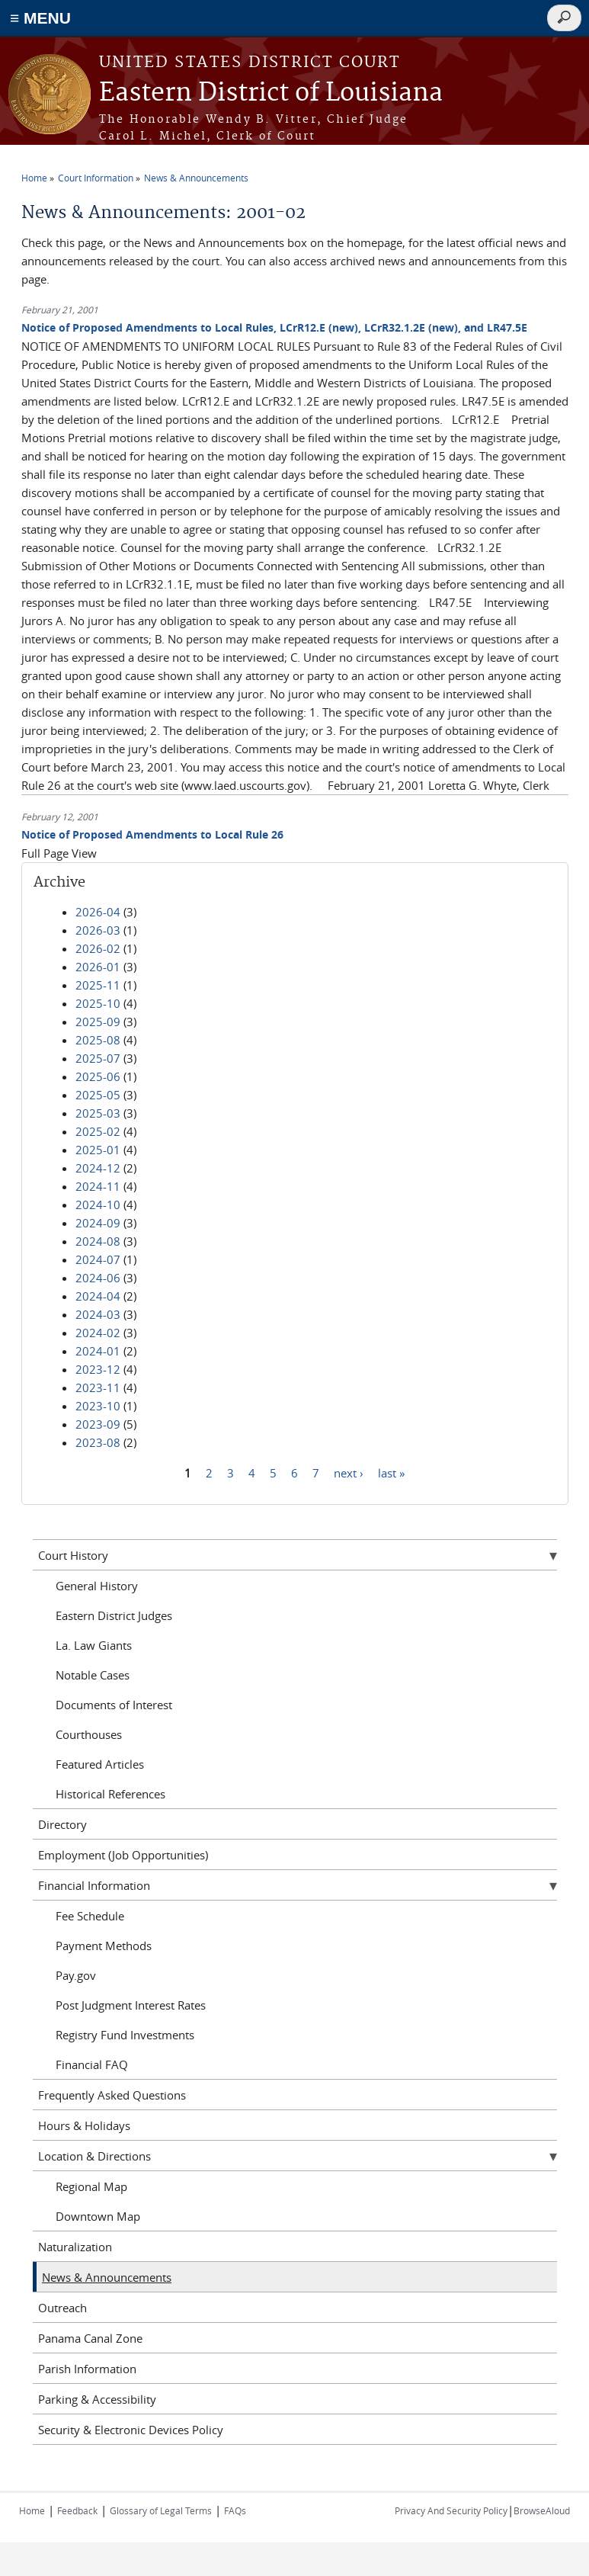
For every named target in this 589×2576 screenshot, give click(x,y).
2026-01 (97, 966)
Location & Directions (94, 2156)
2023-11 (97, 1387)
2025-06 (97, 1076)
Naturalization (75, 2246)
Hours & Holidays (84, 2125)
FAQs (235, 2510)
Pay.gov (76, 1975)
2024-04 (97, 1296)
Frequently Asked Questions (112, 2095)
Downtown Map (98, 2216)
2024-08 (97, 1241)
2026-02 (97, 948)
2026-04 (97, 911)
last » (391, 1472)
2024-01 (97, 1351)
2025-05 (97, 1094)
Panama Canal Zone (90, 2338)
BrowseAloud (542, 2510)
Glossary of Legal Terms (161, 2510)
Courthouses (89, 1734)
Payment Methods (104, 1945)
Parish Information (87, 2368)
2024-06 (97, 1277)
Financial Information (94, 1885)
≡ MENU (40, 18)
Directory (62, 1824)
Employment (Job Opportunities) (123, 1854)
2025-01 (97, 1149)
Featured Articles (100, 1764)
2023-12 (97, 1369)
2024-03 (97, 1314)
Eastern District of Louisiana (271, 93)
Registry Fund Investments (125, 2034)
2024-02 (97, 1332)
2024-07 (97, 1259)
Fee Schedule (90, 1915)
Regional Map (91, 2186)
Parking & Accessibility (97, 2399)
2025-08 (97, 1039)
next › (348, 1472)
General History (97, 1585)
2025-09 (97, 1021)
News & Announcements (196, 178)
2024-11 (97, 1186)
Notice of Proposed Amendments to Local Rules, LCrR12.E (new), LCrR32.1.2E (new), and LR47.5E (274, 327)
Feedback (77, 2510)
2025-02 (97, 1131)
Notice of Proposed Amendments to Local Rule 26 (152, 834)
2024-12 (97, 1168)
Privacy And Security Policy (451, 2510)
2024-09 (97, 1222)
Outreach (62, 2307)
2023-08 (97, 1442)
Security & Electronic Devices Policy (130, 2429)
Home (34, 178)
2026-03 (97, 930)
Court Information (95, 178)
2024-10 (97, 1204)
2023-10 (97, 1405)
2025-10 (97, 1003)
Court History (73, 1555)
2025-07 (97, 1058)
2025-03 (97, 1113)
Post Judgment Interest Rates (131, 2005)
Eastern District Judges (114, 1615)
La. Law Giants (94, 1645)
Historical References (110, 1793)
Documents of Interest (114, 1704)
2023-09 (97, 1424)
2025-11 (97, 985)
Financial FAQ (92, 2064)
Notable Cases (93, 1675)
